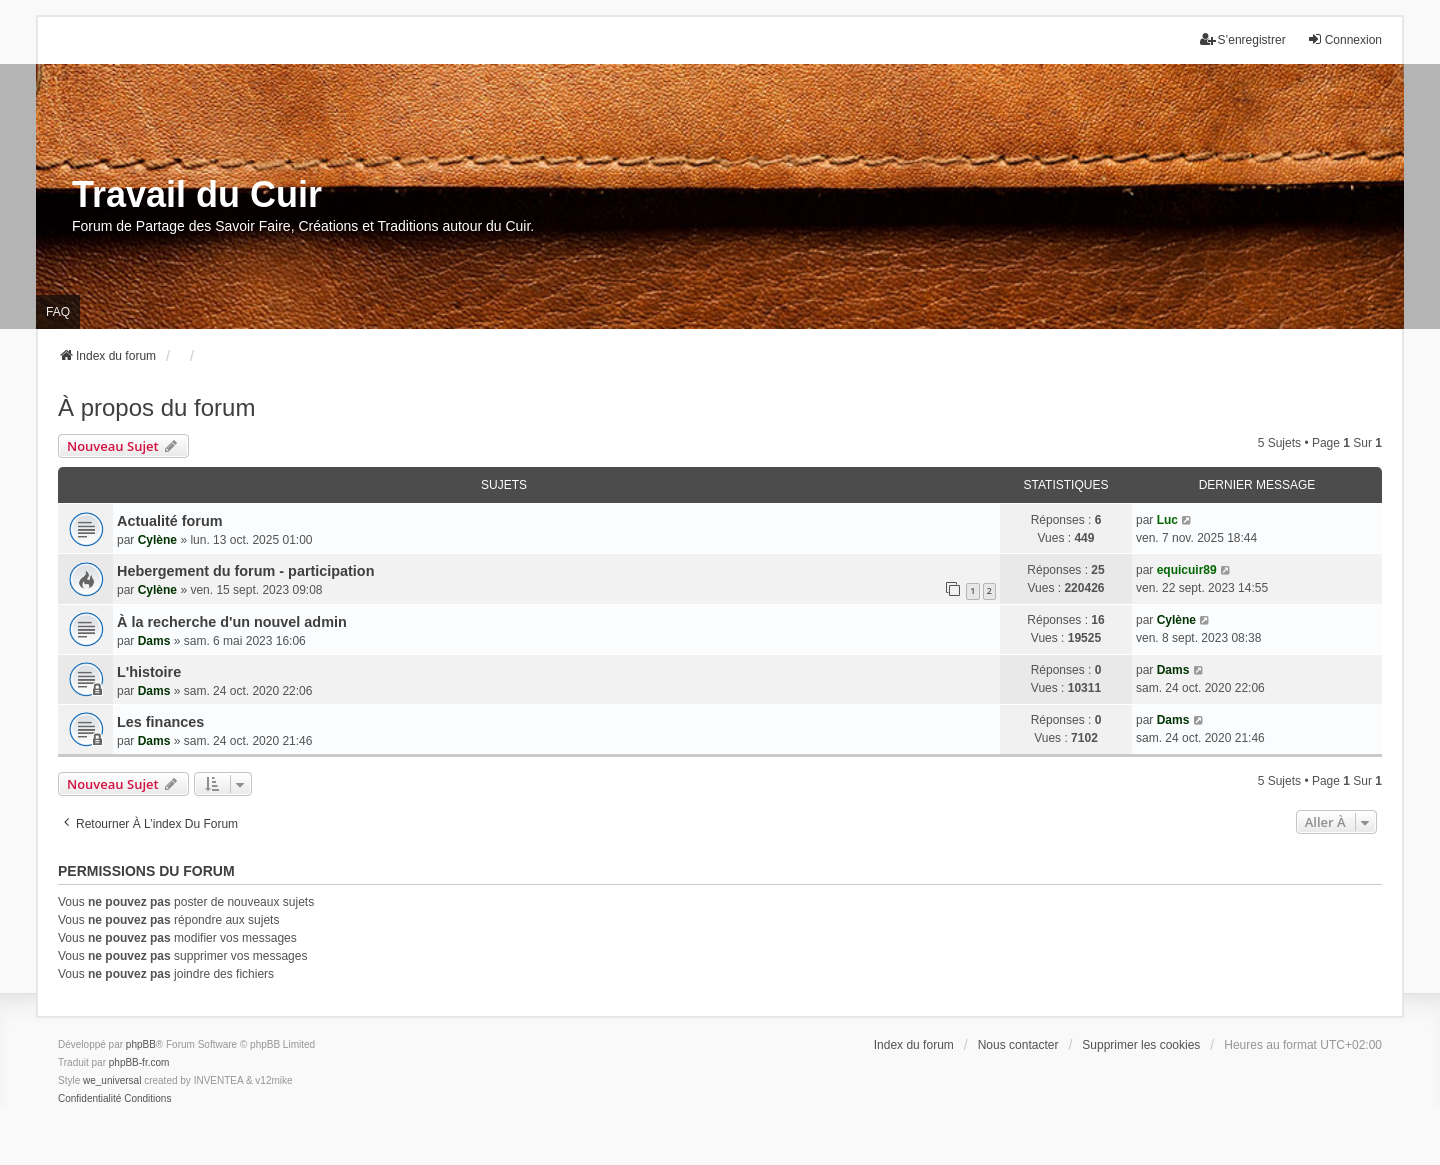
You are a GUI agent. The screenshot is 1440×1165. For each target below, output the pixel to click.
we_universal (112, 1080)
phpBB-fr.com (139, 1062)
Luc (1167, 520)
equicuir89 (1187, 570)
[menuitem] (89, 1099)
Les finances (160, 722)
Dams (154, 641)
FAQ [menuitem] (58, 312)
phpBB (141, 1044)
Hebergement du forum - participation (245, 571)
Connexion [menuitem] (1344, 39)
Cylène (157, 540)
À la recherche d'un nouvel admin (232, 622)
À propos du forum (156, 407)
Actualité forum (170, 521)
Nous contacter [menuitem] (1018, 1045)
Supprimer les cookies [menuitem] (1141, 1045)
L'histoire (149, 672)
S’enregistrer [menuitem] (1243, 39)
